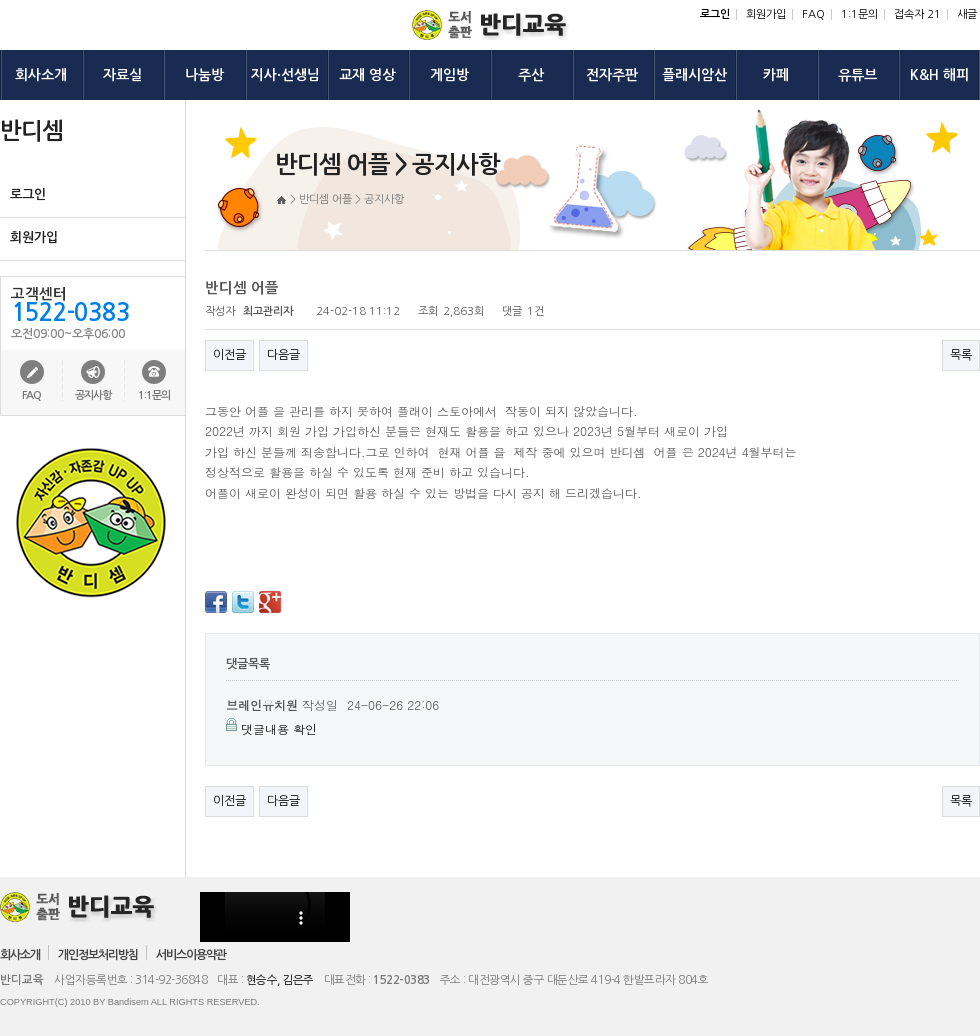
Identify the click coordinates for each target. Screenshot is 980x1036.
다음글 (283, 355)
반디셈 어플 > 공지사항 (351, 199)
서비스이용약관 (191, 955)
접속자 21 (917, 14)
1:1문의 (859, 14)
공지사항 (93, 395)
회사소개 (20, 955)
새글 (967, 14)
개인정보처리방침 (98, 955)
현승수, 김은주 (280, 980)
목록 (961, 355)
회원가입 (766, 14)
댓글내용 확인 (279, 728)
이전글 (229, 355)
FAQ (813, 14)
